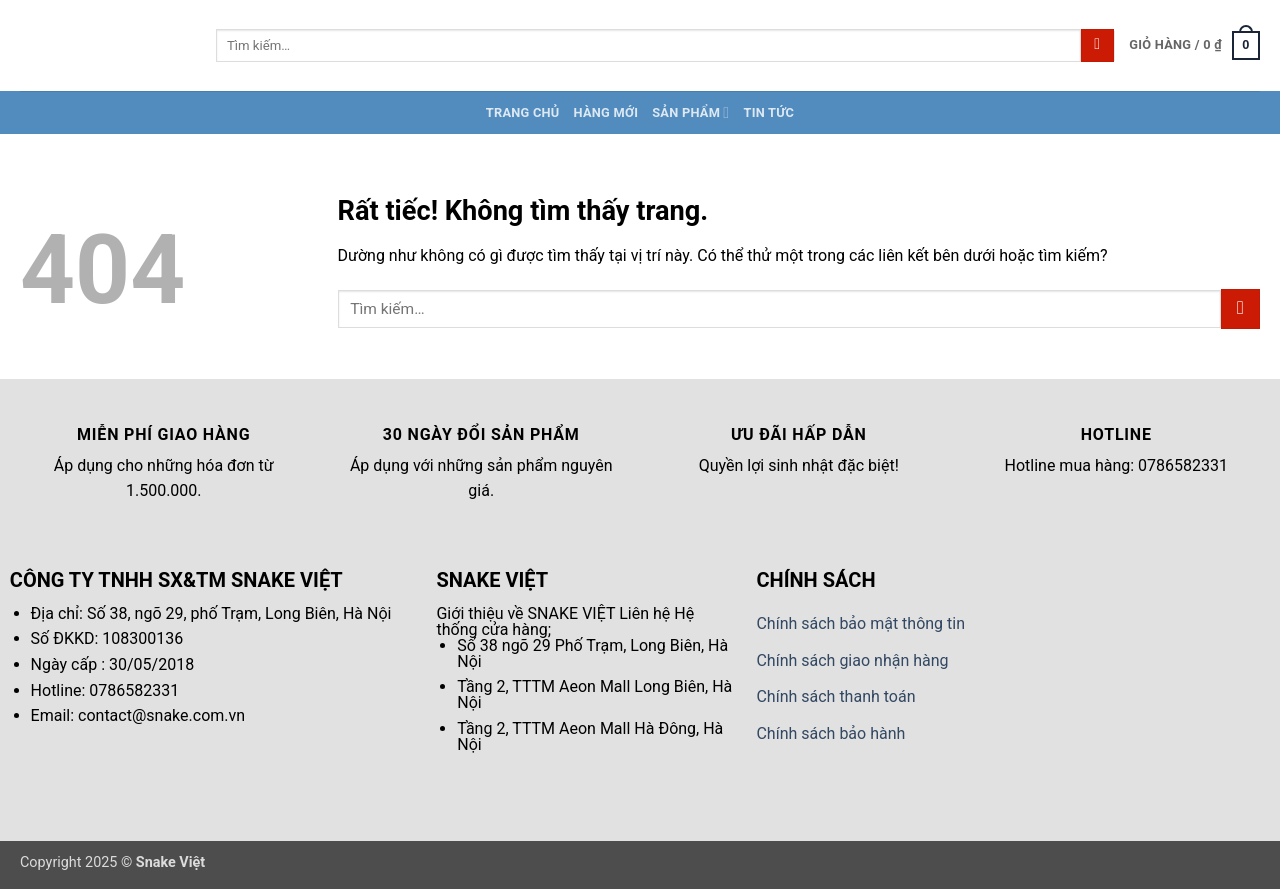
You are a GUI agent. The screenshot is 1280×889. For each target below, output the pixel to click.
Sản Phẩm (690, 112)
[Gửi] (1097, 46)
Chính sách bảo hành (830, 733)
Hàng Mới (606, 112)
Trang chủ (523, 112)
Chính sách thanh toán (835, 696)
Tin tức (768, 112)
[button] (1194, 46)
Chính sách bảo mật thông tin (860, 623)
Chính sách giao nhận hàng (852, 660)
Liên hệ (644, 613)
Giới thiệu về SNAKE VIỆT (525, 613)
